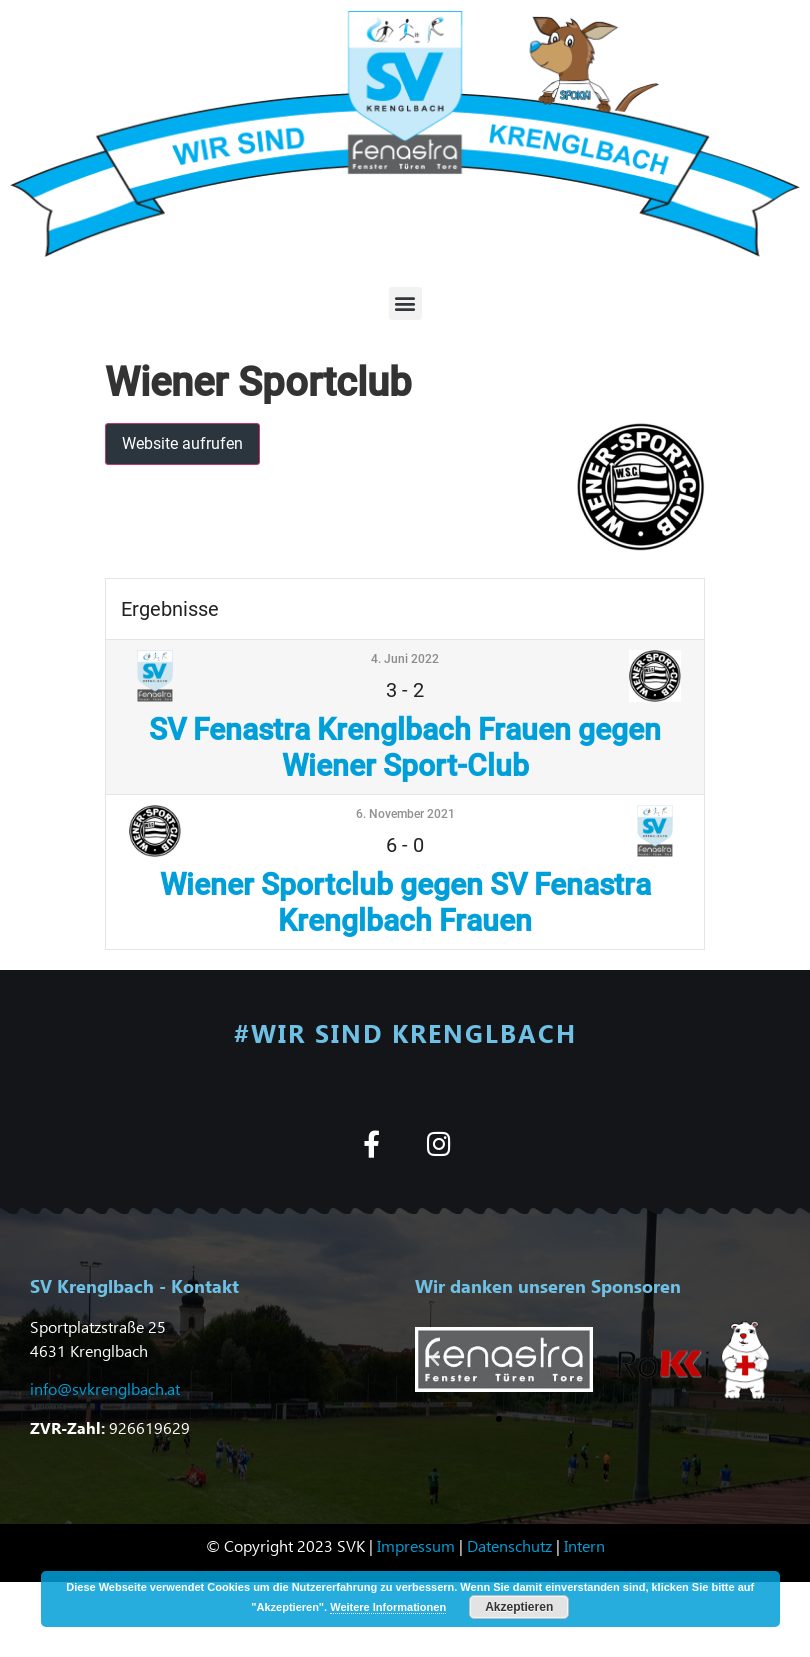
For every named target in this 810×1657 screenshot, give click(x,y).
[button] (405, 303)
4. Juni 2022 (405, 659)
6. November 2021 (405, 814)
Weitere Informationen (388, 1607)
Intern (584, 1545)
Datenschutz (509, 1545)
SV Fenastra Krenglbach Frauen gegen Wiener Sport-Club (405, 747)
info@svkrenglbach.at (105, 1388)
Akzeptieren (519, 1607)
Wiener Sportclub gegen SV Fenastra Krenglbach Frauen (405, 902)
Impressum (416, 1545)
